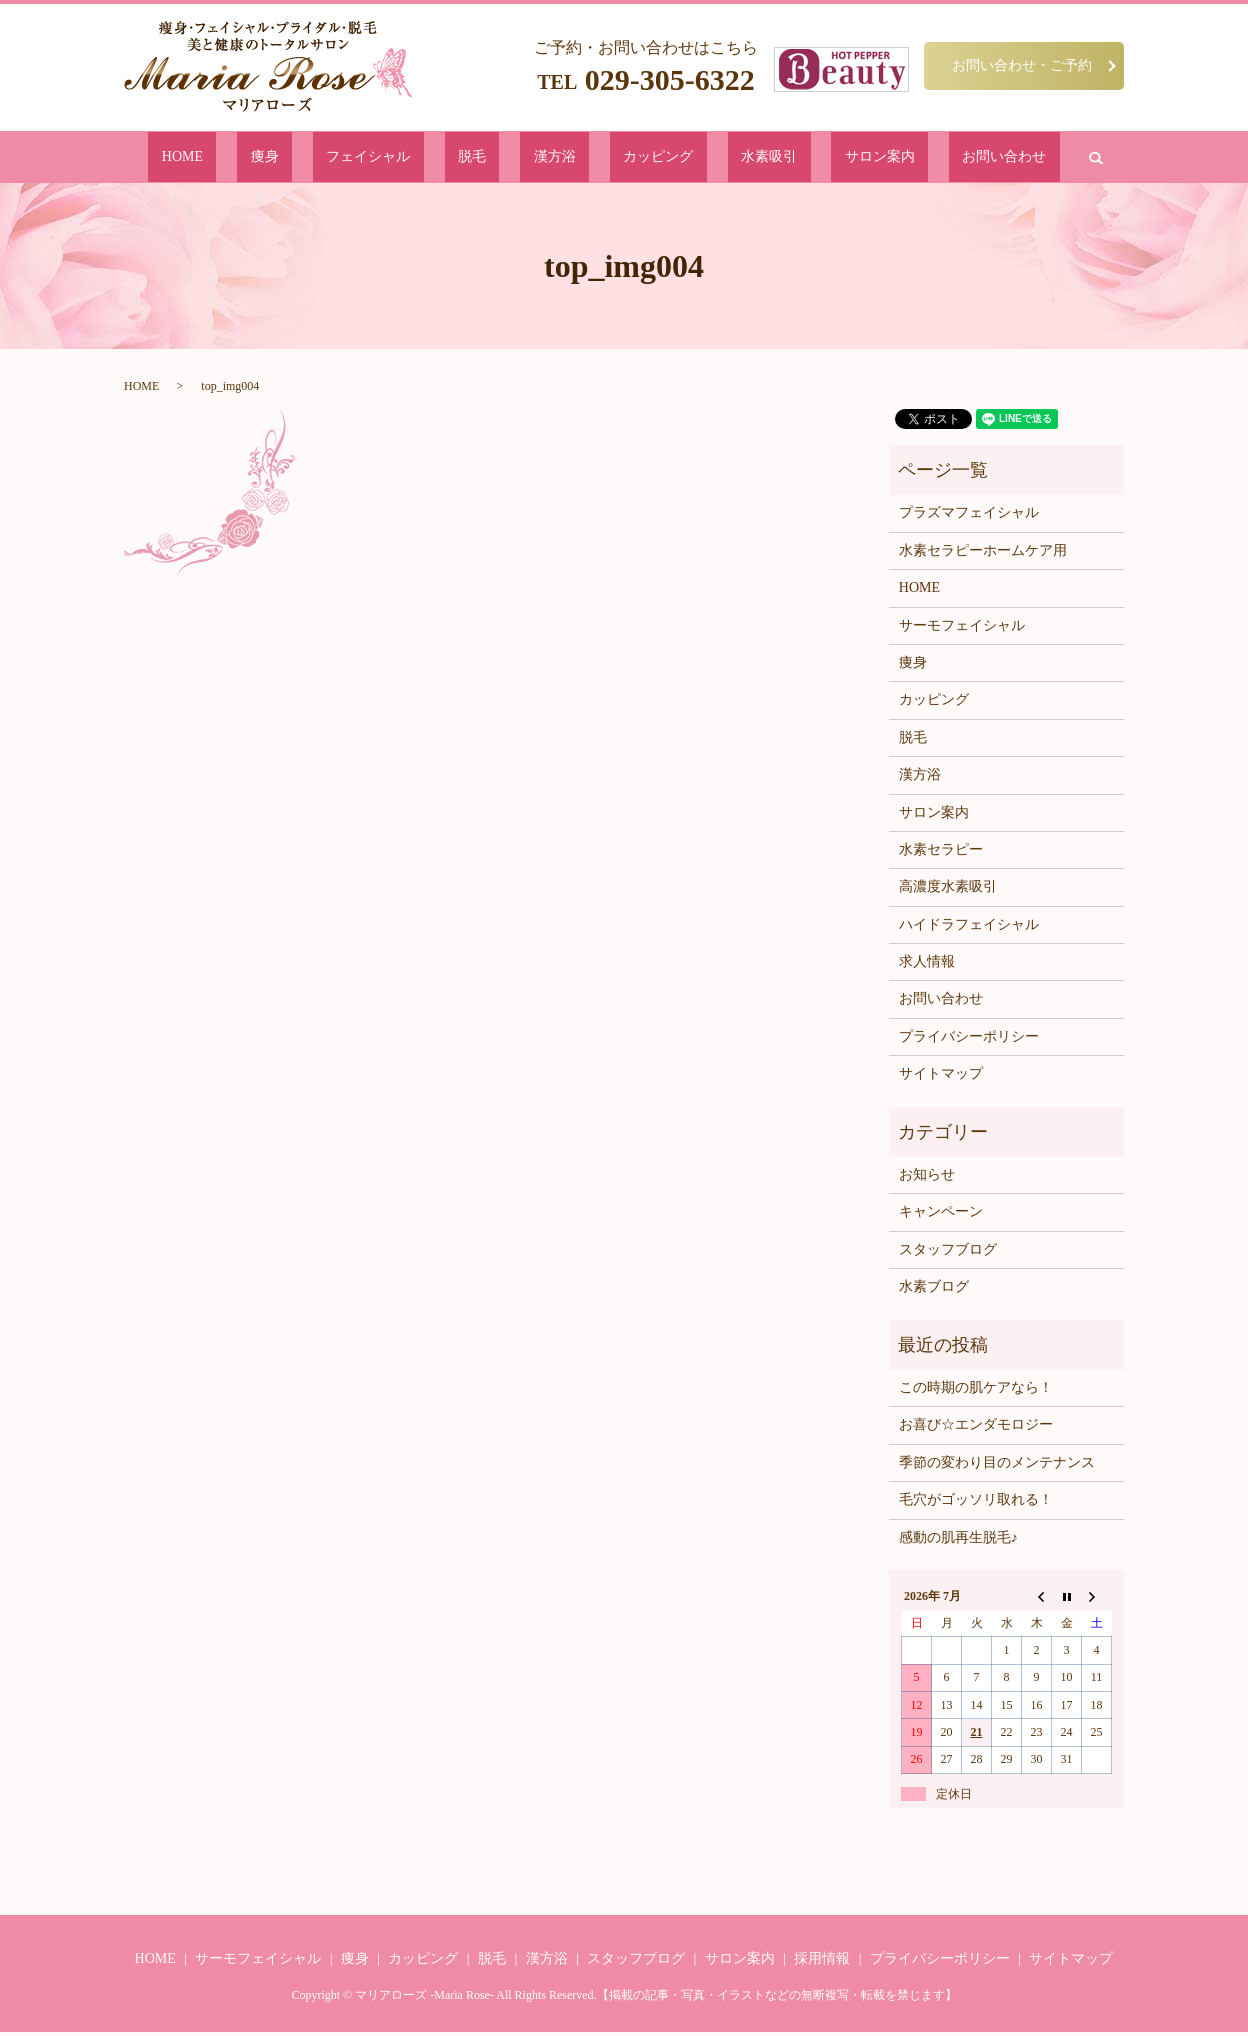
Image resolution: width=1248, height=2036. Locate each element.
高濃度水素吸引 (948, 890)
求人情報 (927, 965)
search (956, 159)
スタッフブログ (948, 1253)
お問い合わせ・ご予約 (1022, 65)
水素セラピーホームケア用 (983, 554)
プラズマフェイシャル (969, 516)
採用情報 (822, 1962)
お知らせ (927, 1178)
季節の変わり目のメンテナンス (997, 1466)
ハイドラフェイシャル (969, 928)
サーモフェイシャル (962, 628)
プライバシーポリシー (969, 1040)
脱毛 (505, 158)
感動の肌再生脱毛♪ (958, 1540)
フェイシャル (432, 158)
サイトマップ (941, 1077)
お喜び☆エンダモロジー (976, 1428)
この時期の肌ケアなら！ (976, 1391)
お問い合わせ (882, 158)
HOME (306, 158)
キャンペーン (941, 1215)
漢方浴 (557, 158)
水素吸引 (710, 158)
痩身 (359, 158)
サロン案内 (789, 158)
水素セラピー (941, 853)
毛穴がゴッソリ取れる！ (976, 1503)
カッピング (630, 158)
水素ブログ (934, 1290)
